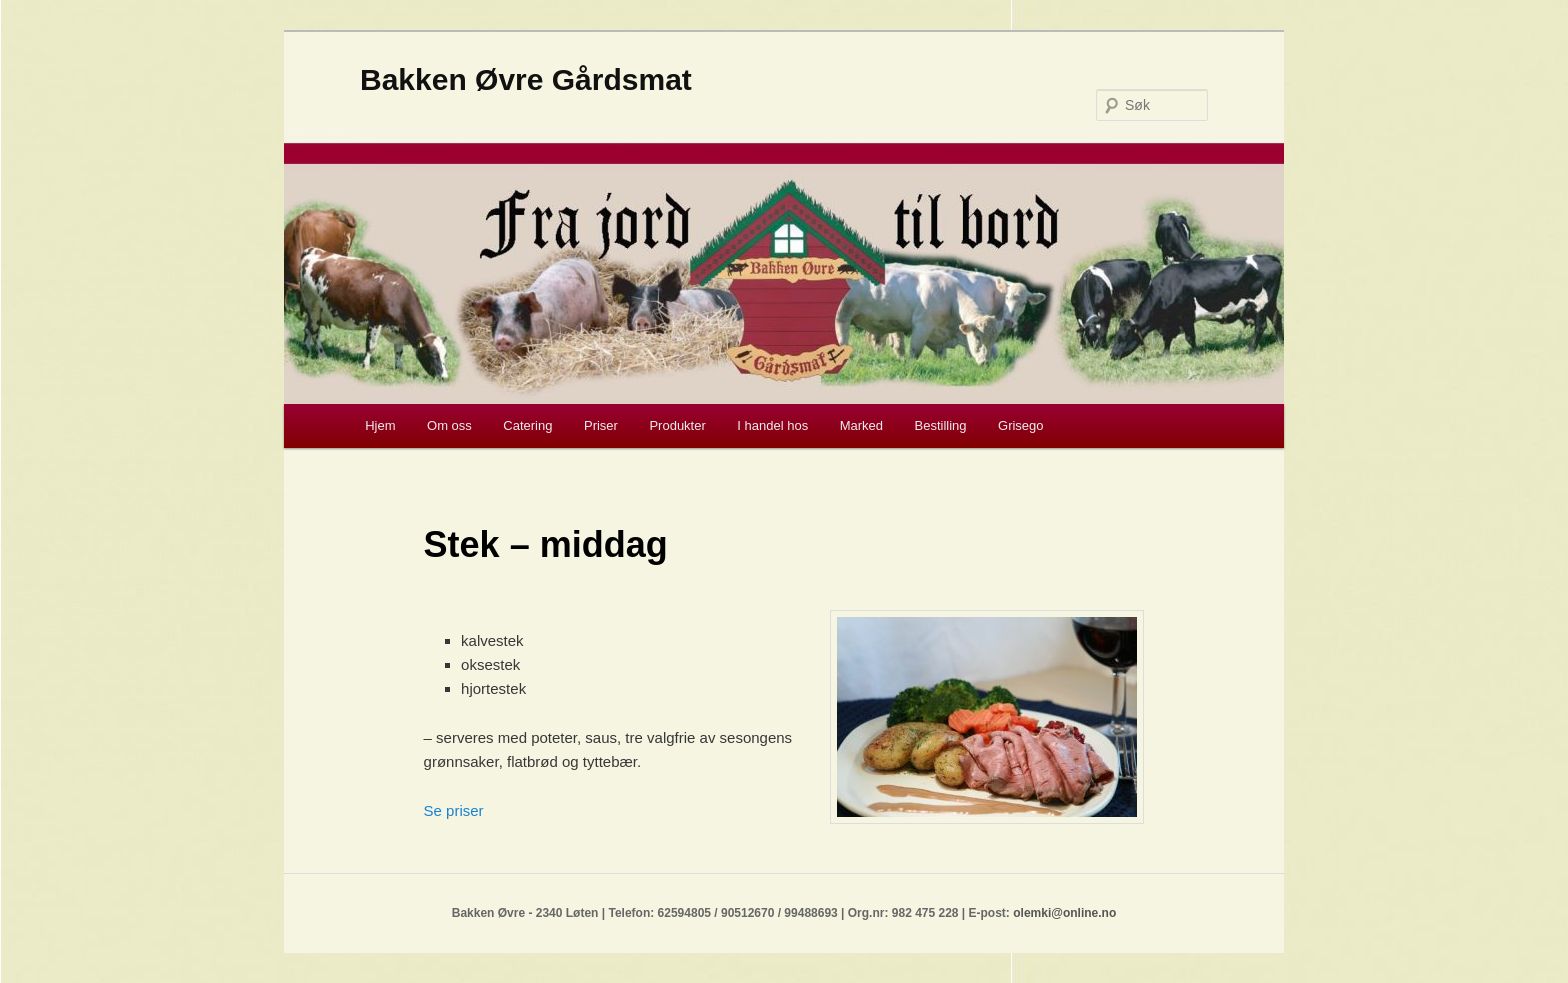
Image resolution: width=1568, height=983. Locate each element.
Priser (601, 425)
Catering (527, 425)
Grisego (1021, 425)
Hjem (380, 425)
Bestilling (941, 425)
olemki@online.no (1064, 913)
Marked (861, 425)
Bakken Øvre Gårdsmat (526, 79)
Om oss (449, 425)
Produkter (677, 425)
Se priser (454, 810)
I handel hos (772, 425)
